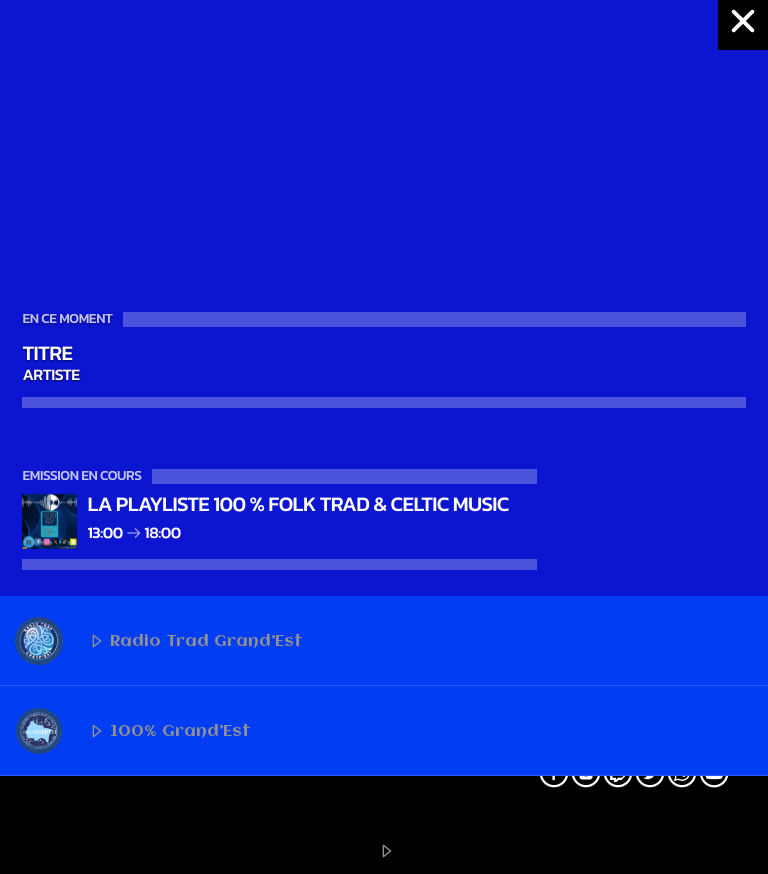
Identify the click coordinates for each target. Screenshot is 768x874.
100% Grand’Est (132, 731)
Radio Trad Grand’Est (158, 641)
